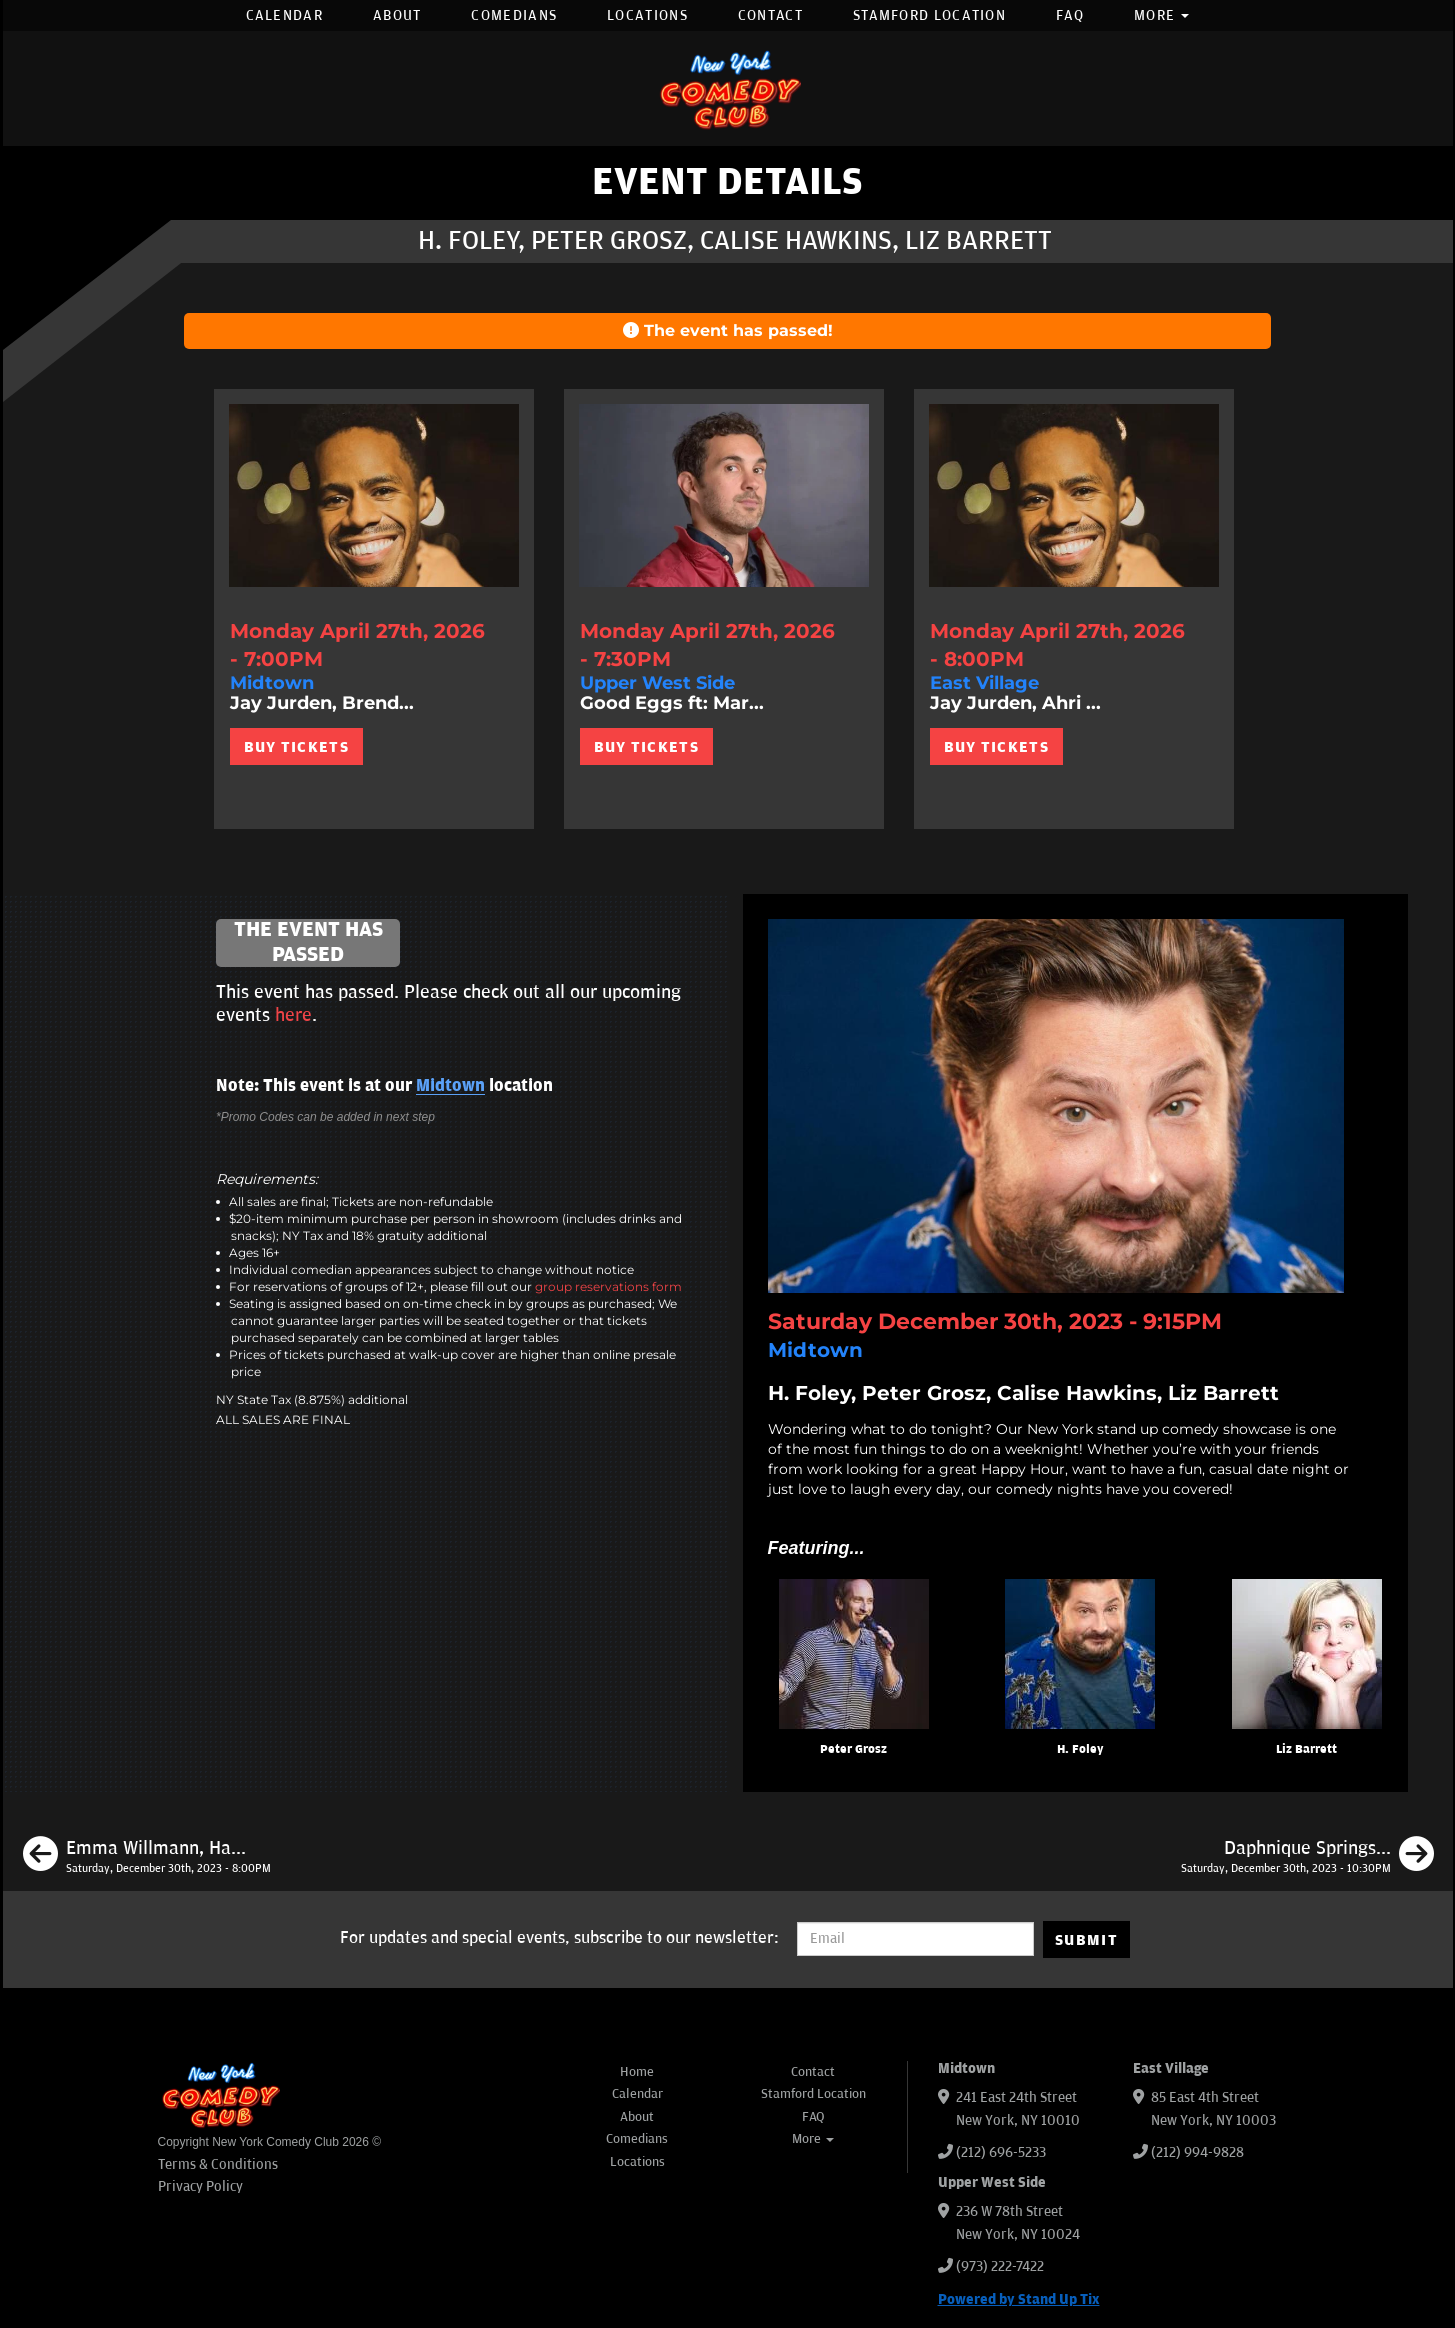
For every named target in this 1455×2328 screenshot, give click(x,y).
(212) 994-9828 (1197, 2152)
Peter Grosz (853, 1749)
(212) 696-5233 (1001, 2152)
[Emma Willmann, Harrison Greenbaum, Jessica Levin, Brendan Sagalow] (147, 1857)
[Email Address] (915, 1939)
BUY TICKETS (296, 747)
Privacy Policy (200, 2186)
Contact (770, 15)
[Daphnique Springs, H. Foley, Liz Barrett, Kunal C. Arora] (1307, 1857)
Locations (647, 15)
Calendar (284, 15)
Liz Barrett (1306, 1749)
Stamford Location (929, 15)
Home (637, 2072)
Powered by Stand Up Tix (1019, 2299)
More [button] (1162, 15)
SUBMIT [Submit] (1086, 1940)
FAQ (1070, 15)
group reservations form (608, 1286)
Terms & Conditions (218, 2164)
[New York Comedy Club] (728, 88)
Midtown (450, 1086)
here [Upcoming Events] (293, 1015)
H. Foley (1080, 1749)
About (397, 15)
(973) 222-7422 (1000, 2266)
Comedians (514, 15)
